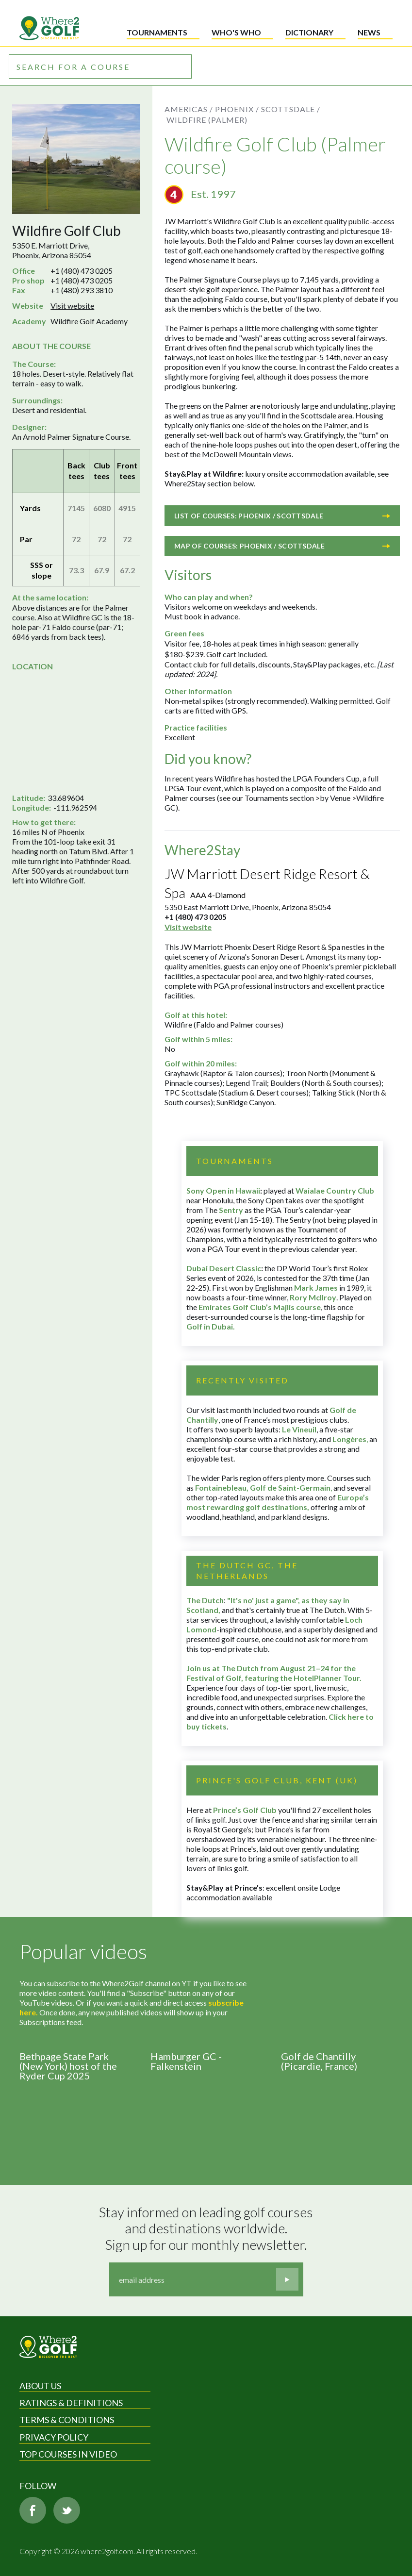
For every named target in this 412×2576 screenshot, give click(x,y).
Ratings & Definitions (71, 2402)
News (369, 32)
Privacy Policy (53, 2437)
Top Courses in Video (68, 2454)
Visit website (72, 305)
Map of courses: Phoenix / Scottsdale (282, 546)
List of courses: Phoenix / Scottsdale (282, 516)
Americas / (189, 109)
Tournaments (157, 32)
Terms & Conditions (66, 2419)
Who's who (236, 32)
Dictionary (309, 32)
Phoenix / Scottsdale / (267, 109)
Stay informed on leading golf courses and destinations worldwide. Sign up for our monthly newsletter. (207, 2228)
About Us (40, 2385)
